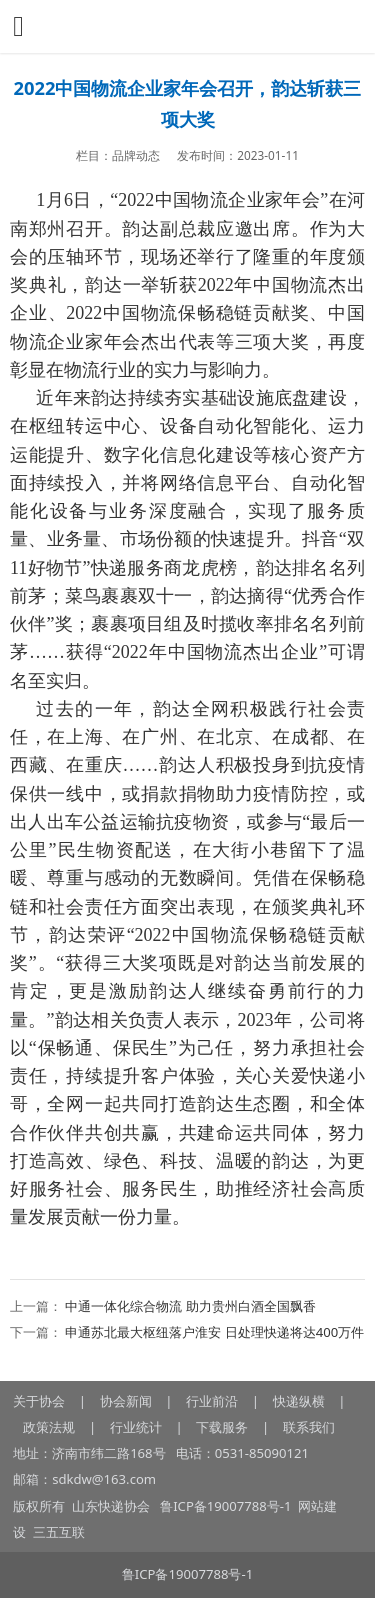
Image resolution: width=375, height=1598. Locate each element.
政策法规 (49, 1427)
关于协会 (39, 1401)
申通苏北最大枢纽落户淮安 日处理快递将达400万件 (214, 1332)
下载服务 (222, 1427)
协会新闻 (126, 1401)
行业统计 (136, 1427)
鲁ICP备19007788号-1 (228, 1506)
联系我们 (309, 1427)
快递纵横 (299, 1401)
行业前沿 (212, 1401)
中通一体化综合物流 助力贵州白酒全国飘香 (190, 1306)
